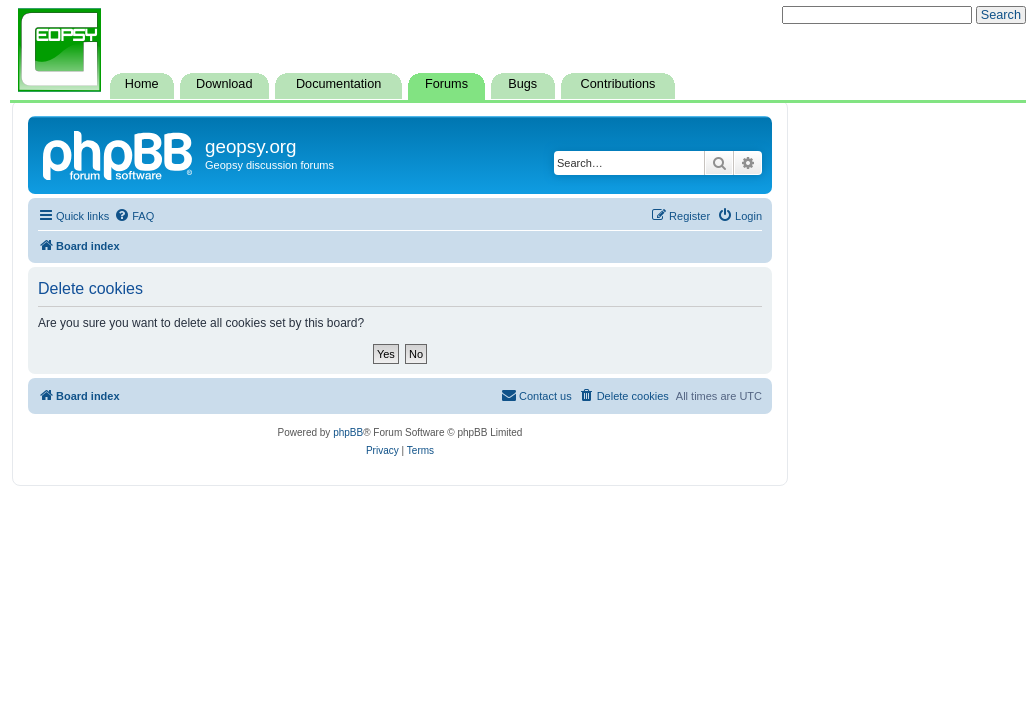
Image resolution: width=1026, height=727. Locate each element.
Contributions (618, 84)
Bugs (522, 84)
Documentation (338, 84)
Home (142, 84)
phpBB (348, 432)
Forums (446, 84)
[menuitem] (134, 216)
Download (224, 84)
